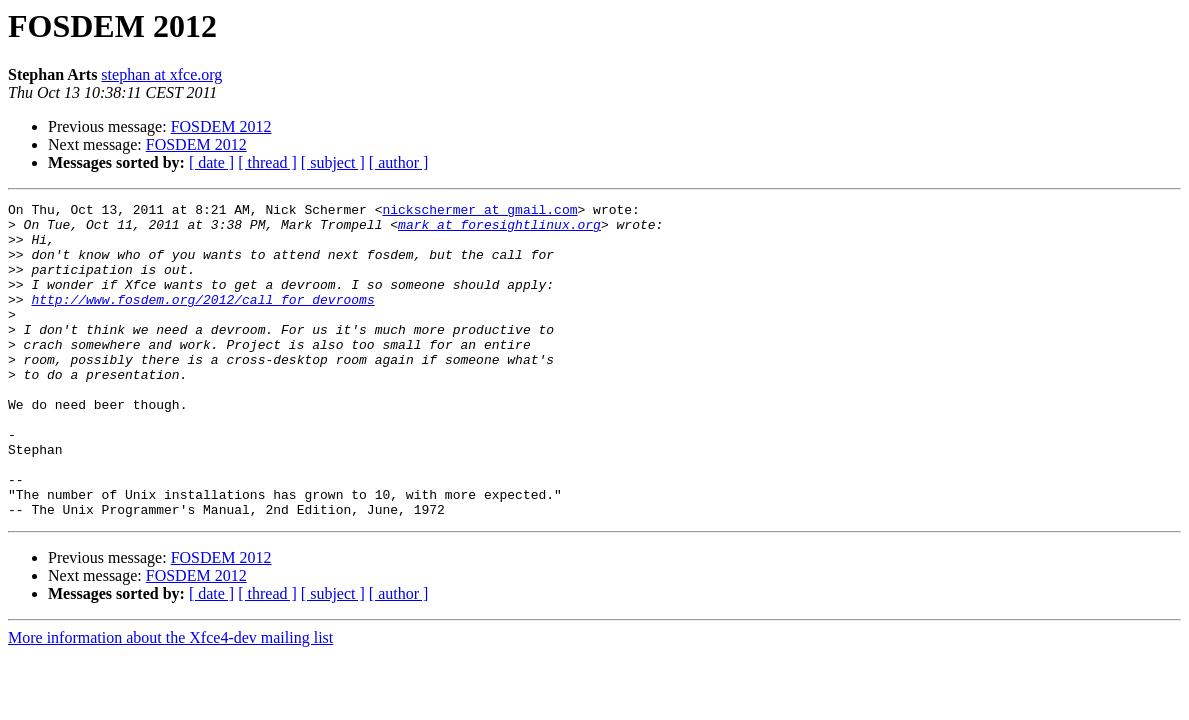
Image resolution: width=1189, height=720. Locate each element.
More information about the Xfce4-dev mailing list (170, 700)
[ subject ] (333, 162)
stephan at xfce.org (161, 74)
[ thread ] (267, 162)
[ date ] (211, 162)
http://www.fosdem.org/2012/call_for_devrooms (202, 320)
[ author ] (399, 162)
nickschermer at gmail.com (479, 212)
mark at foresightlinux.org (499, 230)
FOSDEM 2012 (221, 126)
